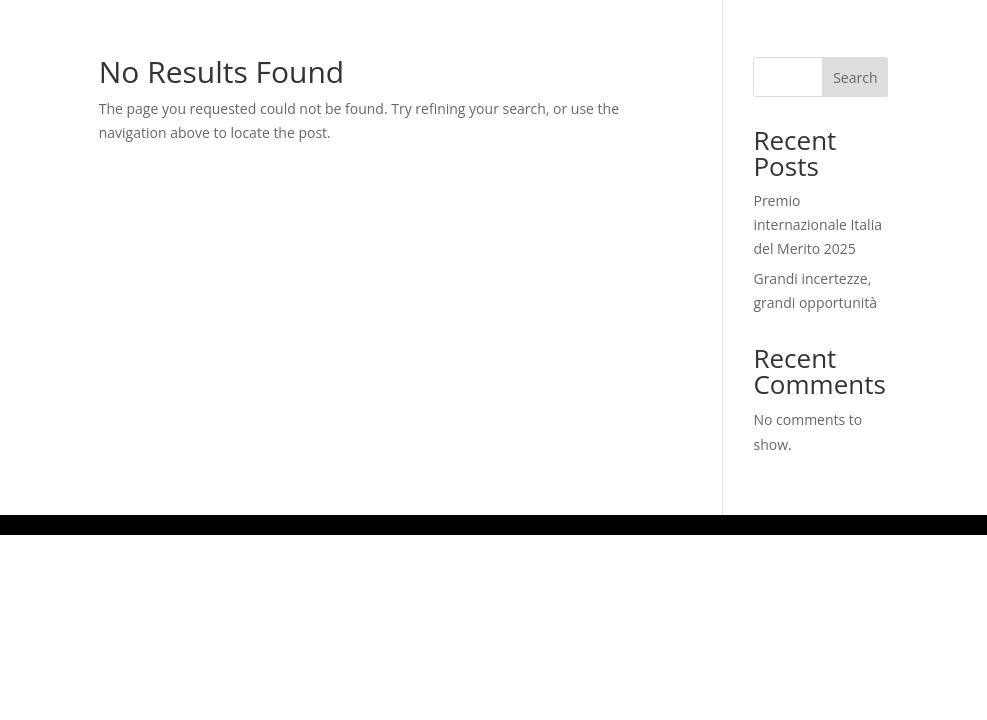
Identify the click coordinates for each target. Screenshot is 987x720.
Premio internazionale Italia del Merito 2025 (817, 224)
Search (855, 77)
